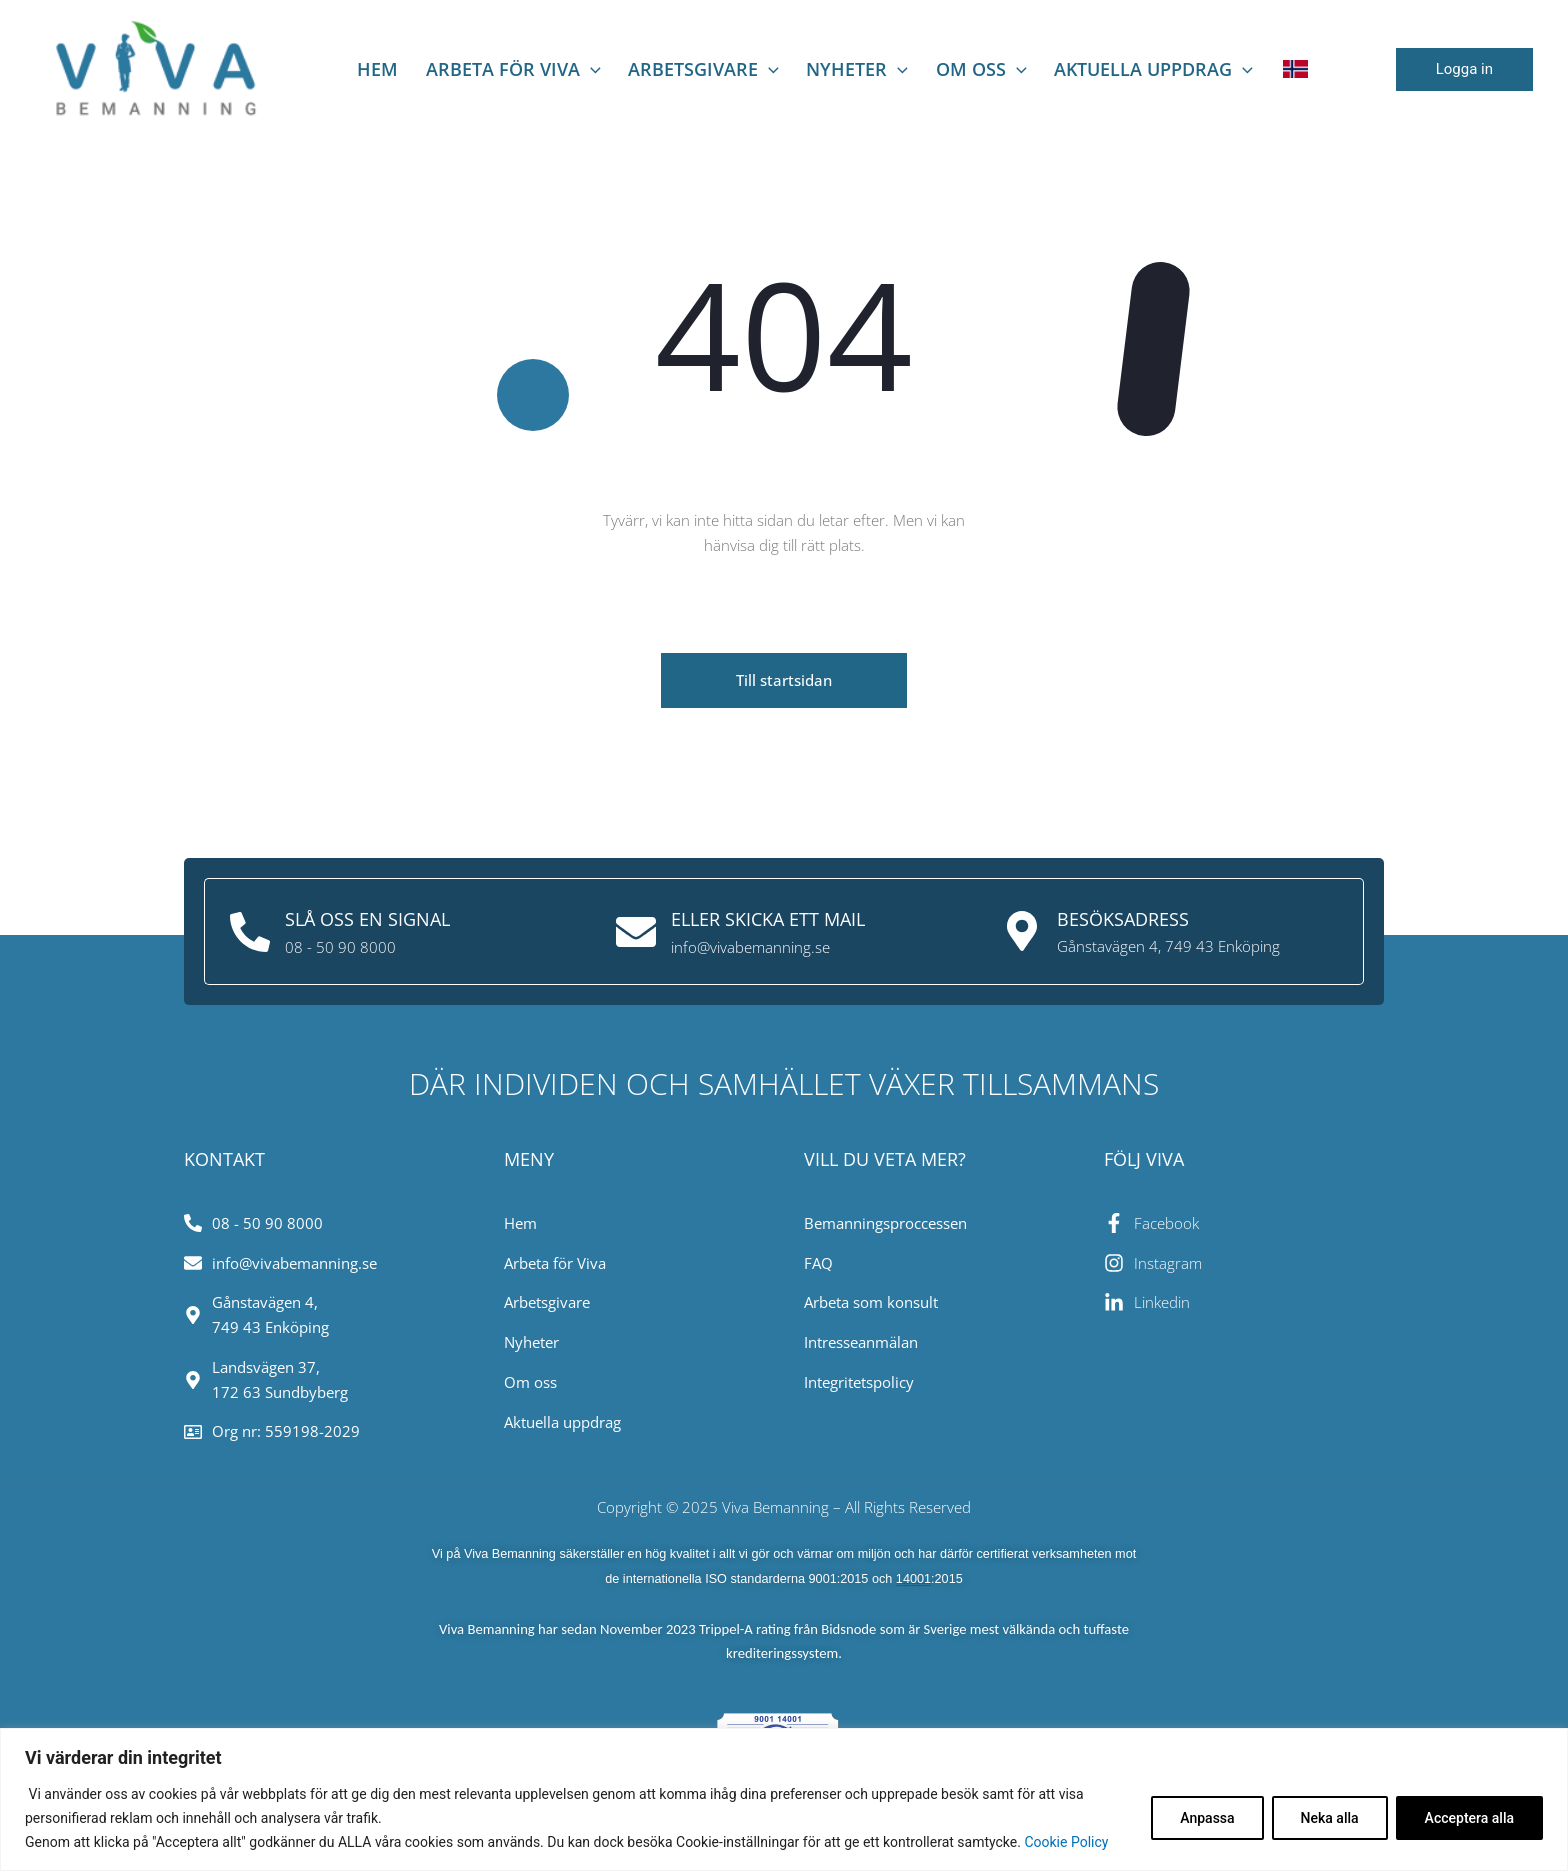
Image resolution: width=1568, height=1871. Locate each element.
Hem (395, 69)
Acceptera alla (1469, 1818)
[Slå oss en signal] (250, 931)
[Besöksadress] (1022, 931)
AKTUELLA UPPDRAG (1108, 69)
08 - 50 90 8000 (340, 946)
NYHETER (838, 69)
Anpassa (1207, 1818)
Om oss (948, 69)
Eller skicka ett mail (768, 919)
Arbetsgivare (696, 69)
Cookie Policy (1066, 1842)
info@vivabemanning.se (750, 946)
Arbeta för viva (518, 69)
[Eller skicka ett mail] (636, 931)
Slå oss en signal (367, 919)
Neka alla (1330, 1818)
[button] (1464, 69)
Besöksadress (1123, 919)
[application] (595, 69)
